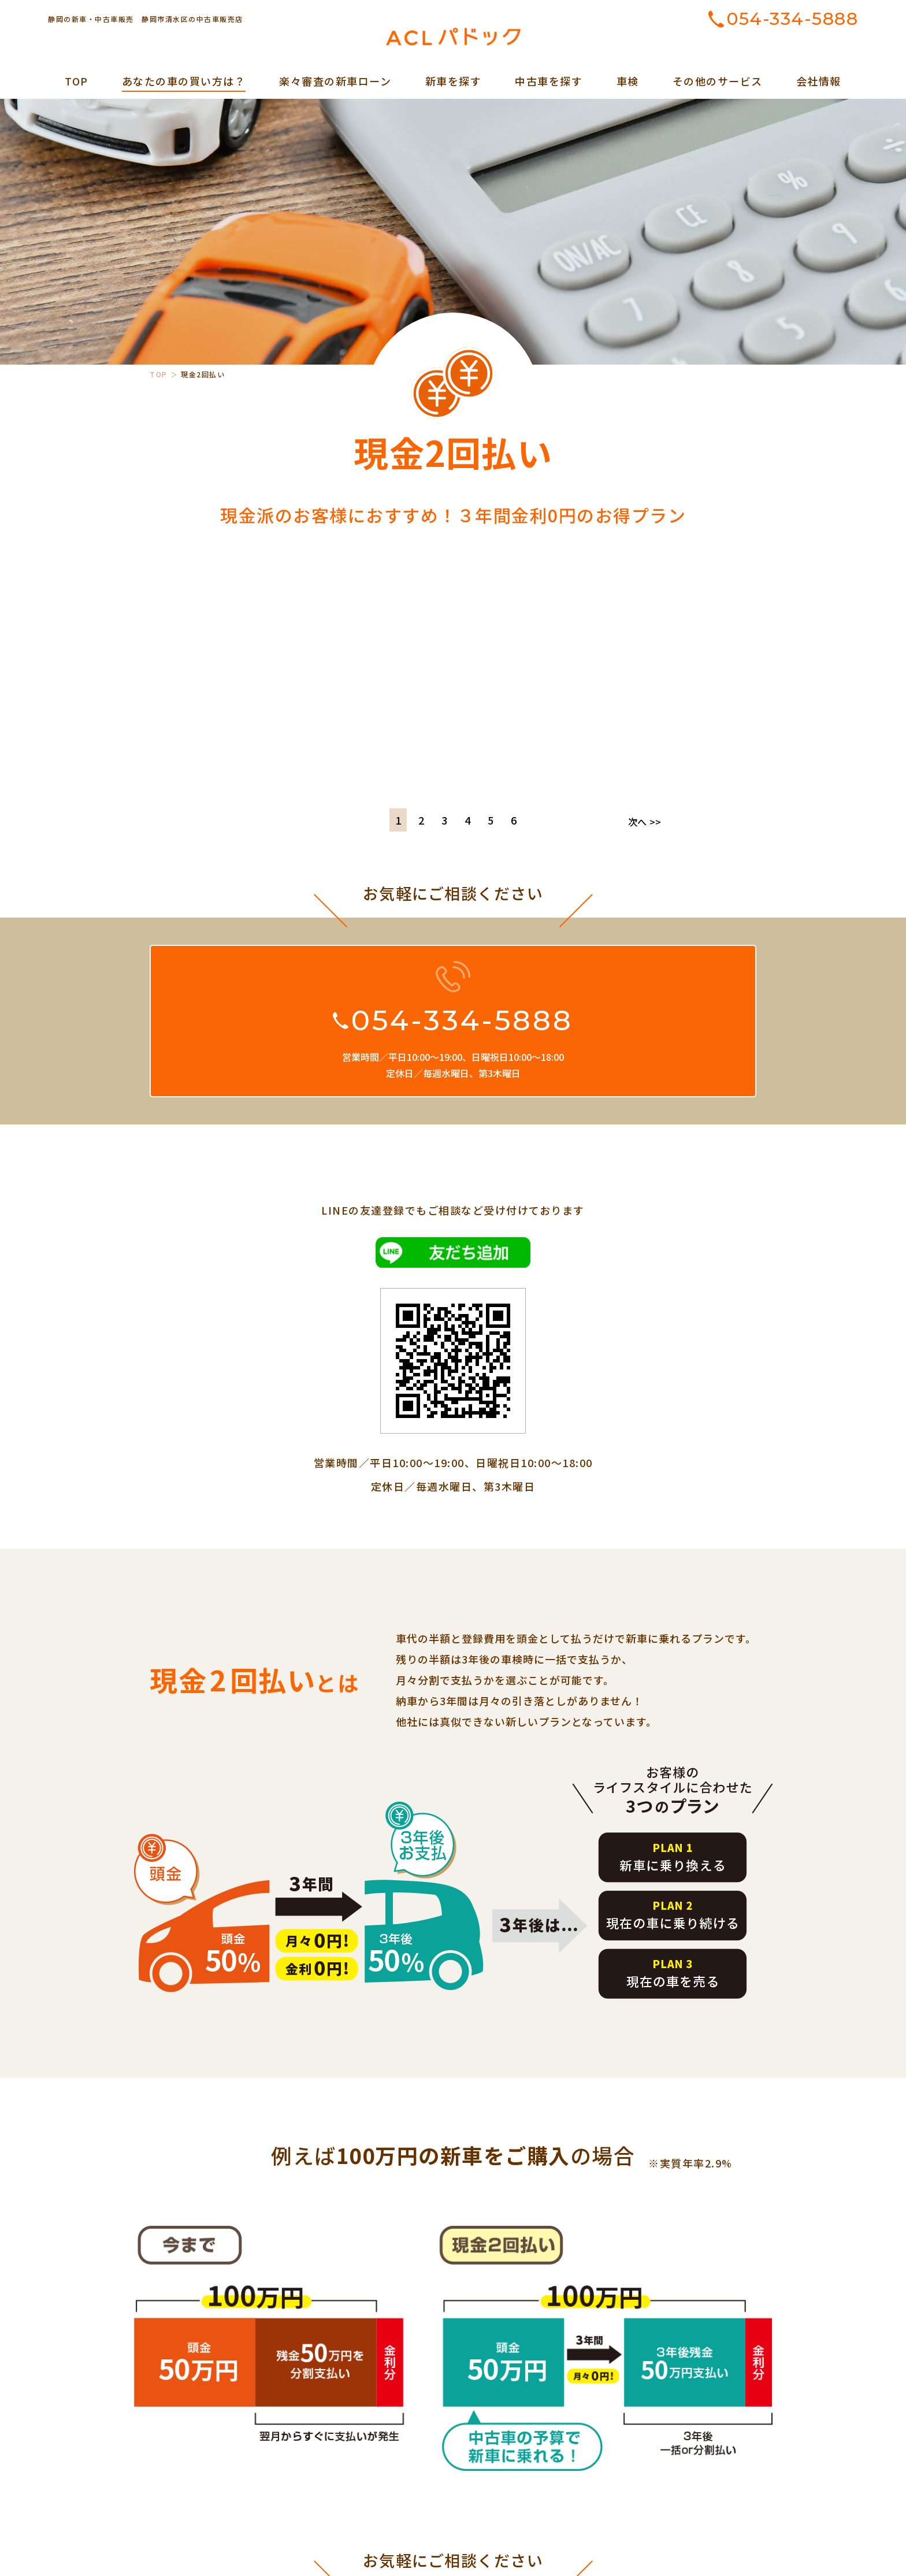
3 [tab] (444, 819)
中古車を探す (548, 80)
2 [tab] (421, 819)
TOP (76, 80)
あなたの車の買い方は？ (184, 80)
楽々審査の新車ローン (335, 80)
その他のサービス (718, 80)
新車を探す (453, 80)
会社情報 (818, 80)
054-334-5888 (792, 18)
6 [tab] (514, 819)
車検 (628, 80)
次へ (644, 821)
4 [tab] (467, 819)
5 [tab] (490, 819)
